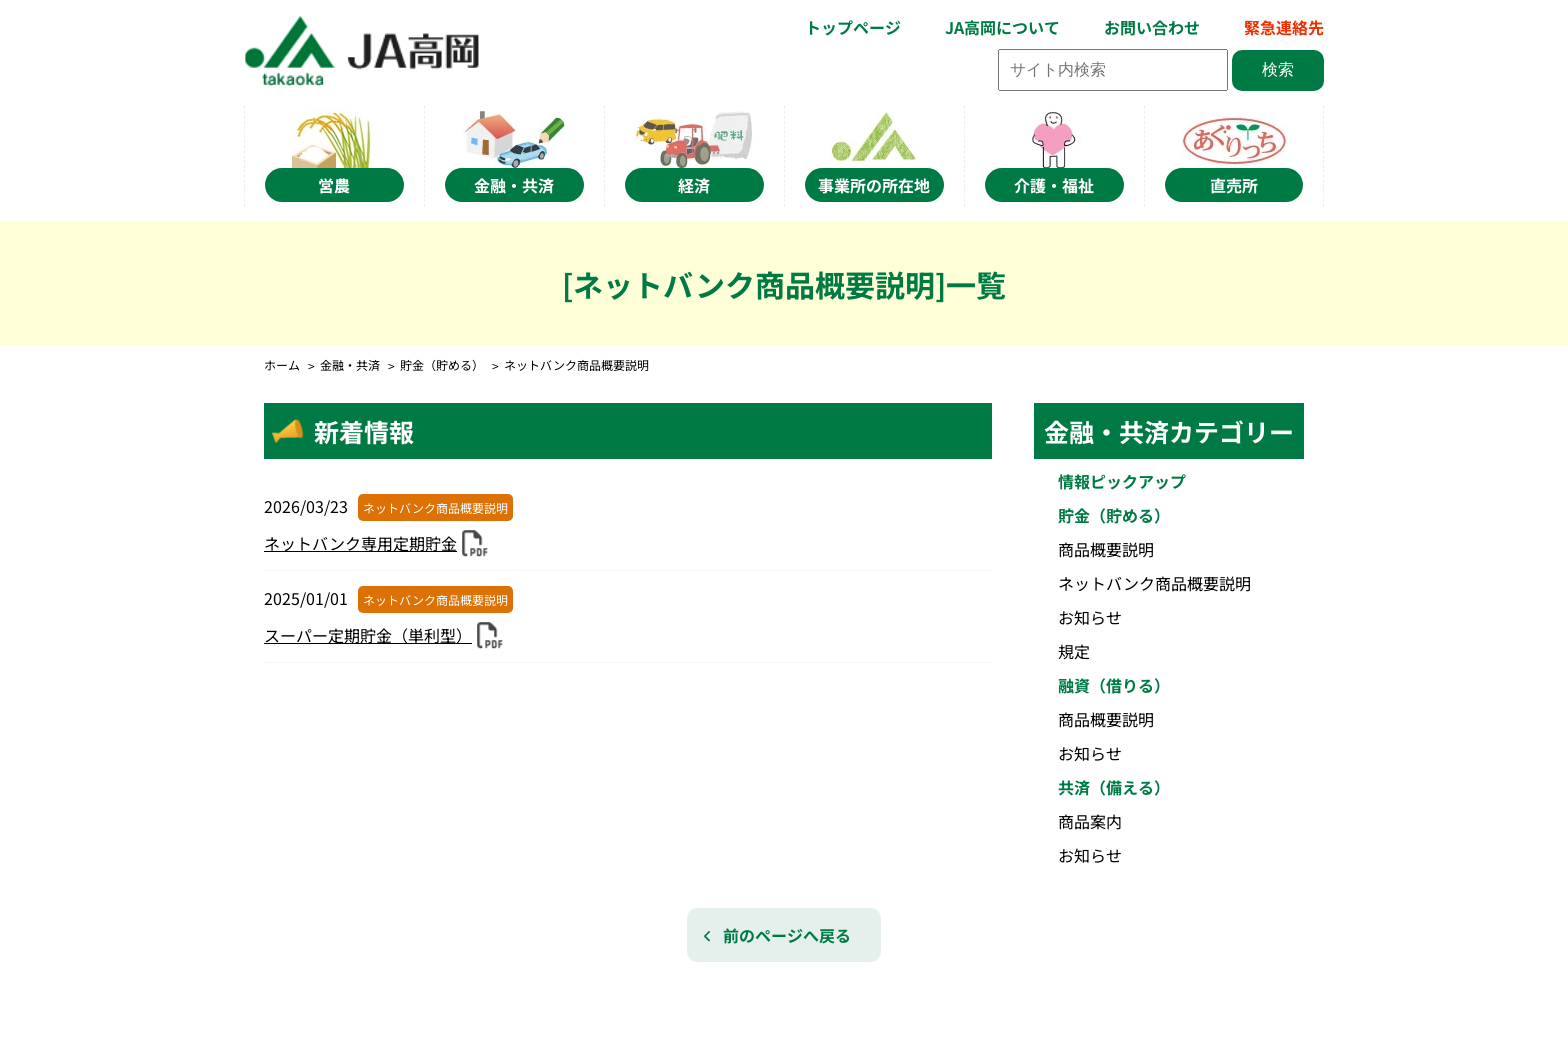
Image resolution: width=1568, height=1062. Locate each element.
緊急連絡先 (1284, 27)
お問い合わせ (1152, 27)
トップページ (853, 27)
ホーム (282, 364)
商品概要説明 (1106, 549)
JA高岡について (1002, 27)
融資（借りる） (1114, 685)
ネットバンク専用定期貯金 (360, 543)
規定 (1074, 651)
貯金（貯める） (442, 364)
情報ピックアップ (1122, 481)
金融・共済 (350, 364)
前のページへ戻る (787, 935)
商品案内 (1090, 821)
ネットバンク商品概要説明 (1154, 583)
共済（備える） (1114, 787)
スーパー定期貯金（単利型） (368, 635)
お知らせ (1090, 617)
